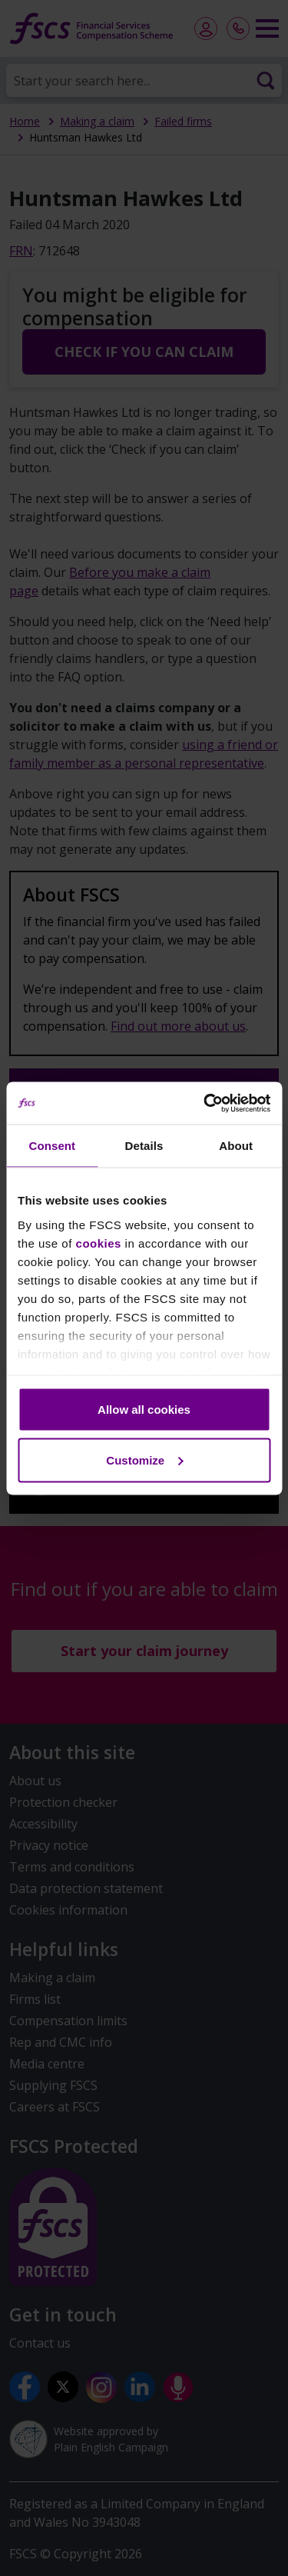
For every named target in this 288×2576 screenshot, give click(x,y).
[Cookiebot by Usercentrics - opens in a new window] (205, 1103)
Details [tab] (144, 1145)
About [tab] (236, 1145)
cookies (98, 1242)
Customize (144, 1459)
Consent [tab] (51, 1145)
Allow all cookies (144, 1409)
